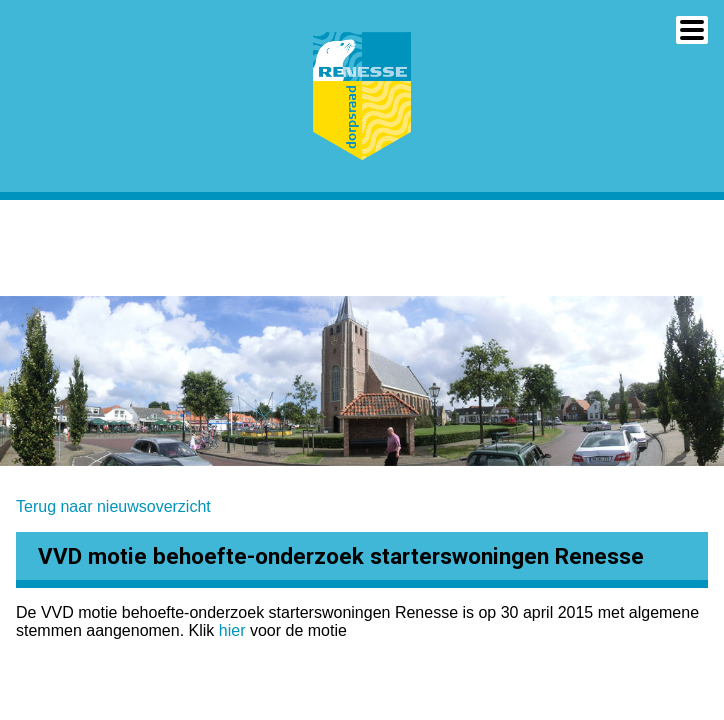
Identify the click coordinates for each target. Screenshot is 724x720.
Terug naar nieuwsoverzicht (113, 506)
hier (234, 630)
